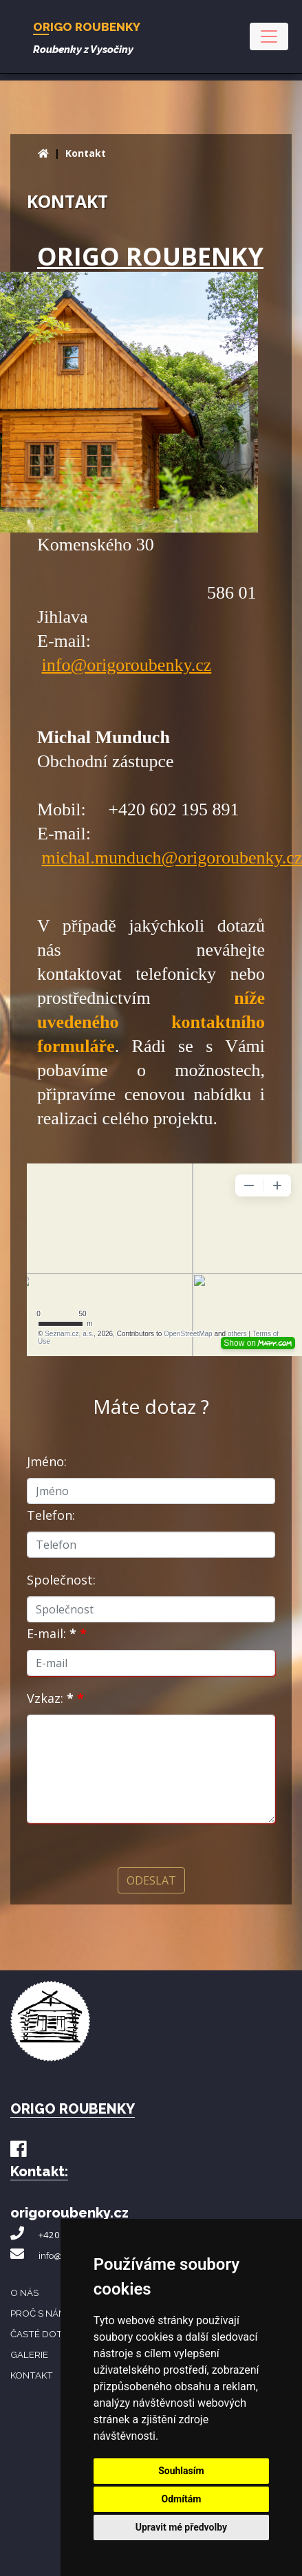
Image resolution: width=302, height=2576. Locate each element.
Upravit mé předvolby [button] (181, 2527)
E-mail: (57, 1633)
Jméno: (47, 1461)
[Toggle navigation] (269, 36)
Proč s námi (39, 2313)
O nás (24, 2292)
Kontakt (85, 153)
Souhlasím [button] (181, 2470)
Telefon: (51, 1515)
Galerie (29, 2354)
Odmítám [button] (181, 2498)
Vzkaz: (55, 1698)
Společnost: (61, 1579)
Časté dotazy (45, 2333)
